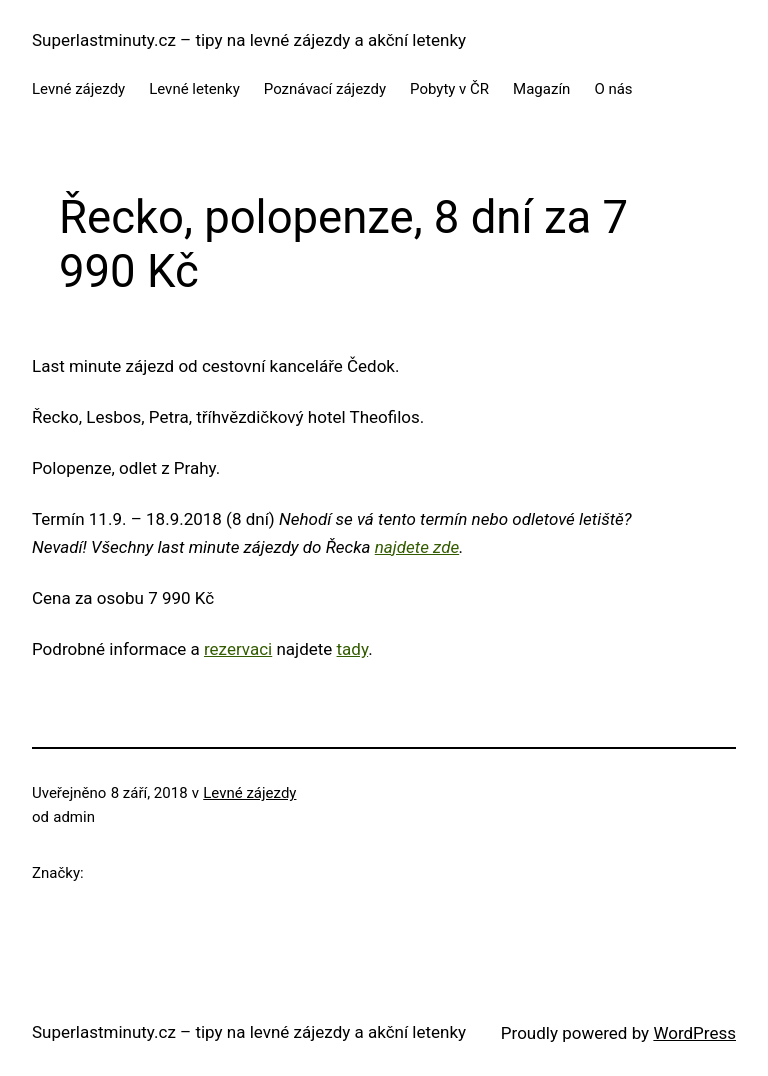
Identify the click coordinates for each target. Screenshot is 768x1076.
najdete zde (417, 547)
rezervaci (238, 649)
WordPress (694, 1033)
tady (353, 649)
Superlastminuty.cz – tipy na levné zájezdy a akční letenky (249, 40)
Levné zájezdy (249, 793)
